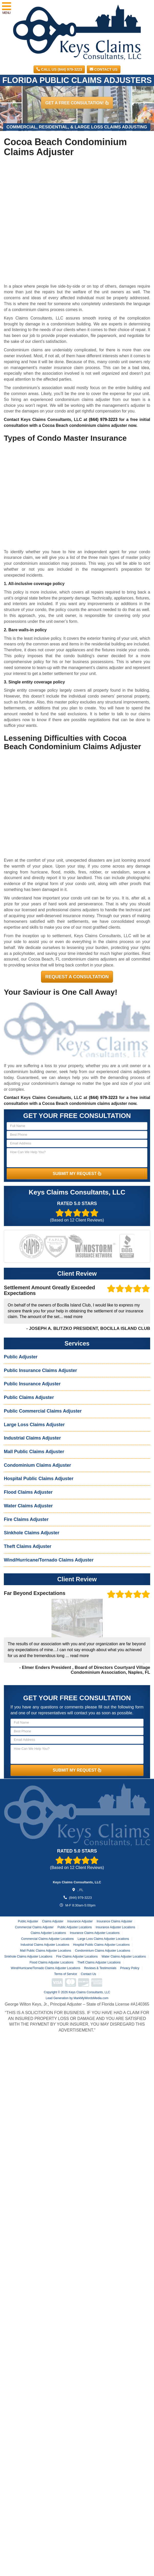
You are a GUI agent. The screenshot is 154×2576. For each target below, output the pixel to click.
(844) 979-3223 (103, 419)
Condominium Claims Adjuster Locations (102, 1950)
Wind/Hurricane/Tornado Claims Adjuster (49, 1560)
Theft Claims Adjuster (27, 1546)
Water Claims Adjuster (28, 1505)
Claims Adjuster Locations (48, 1933)
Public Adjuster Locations (74, 1927)
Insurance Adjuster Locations (115, 1927)
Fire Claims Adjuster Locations (77, 1956)
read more (73, 1316)
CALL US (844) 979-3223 (59, 69)
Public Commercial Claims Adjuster (42, 1411)
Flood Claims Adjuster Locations (51, 1962)
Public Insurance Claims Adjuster (40, 1370)
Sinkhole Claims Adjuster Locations (28, 1956)
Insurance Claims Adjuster (114, 1921)
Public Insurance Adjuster (32, 1383)
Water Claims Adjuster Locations (123, 1956)
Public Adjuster (20, 1356)
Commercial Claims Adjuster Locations (47, 1939)
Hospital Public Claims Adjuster (38, 1478)
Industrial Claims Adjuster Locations (44, 1945)
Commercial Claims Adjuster (34, 1927)
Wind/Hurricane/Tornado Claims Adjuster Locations (45, 1968)
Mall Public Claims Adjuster (34, 1451)
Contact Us (104, 69)
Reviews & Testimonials (100, 1968)
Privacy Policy (129, 1968)
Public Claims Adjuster (29, 1397)
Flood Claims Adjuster (28, 1492)
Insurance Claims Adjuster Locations (94, 1933)
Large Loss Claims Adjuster (34, 1424)
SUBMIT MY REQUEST (77, 1173)
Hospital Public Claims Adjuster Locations (101, 1945)
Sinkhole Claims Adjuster (31, 1532)
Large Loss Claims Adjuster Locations (103, 1939)
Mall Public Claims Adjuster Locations (45, 1950)
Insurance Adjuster (80, 1921)
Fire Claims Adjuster (26, 1519)
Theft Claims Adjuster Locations (99, 1962)
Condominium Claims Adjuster (37, 1465)
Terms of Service (65, 1974)
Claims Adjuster (52, 1921)
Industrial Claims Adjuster (32, 1438)
